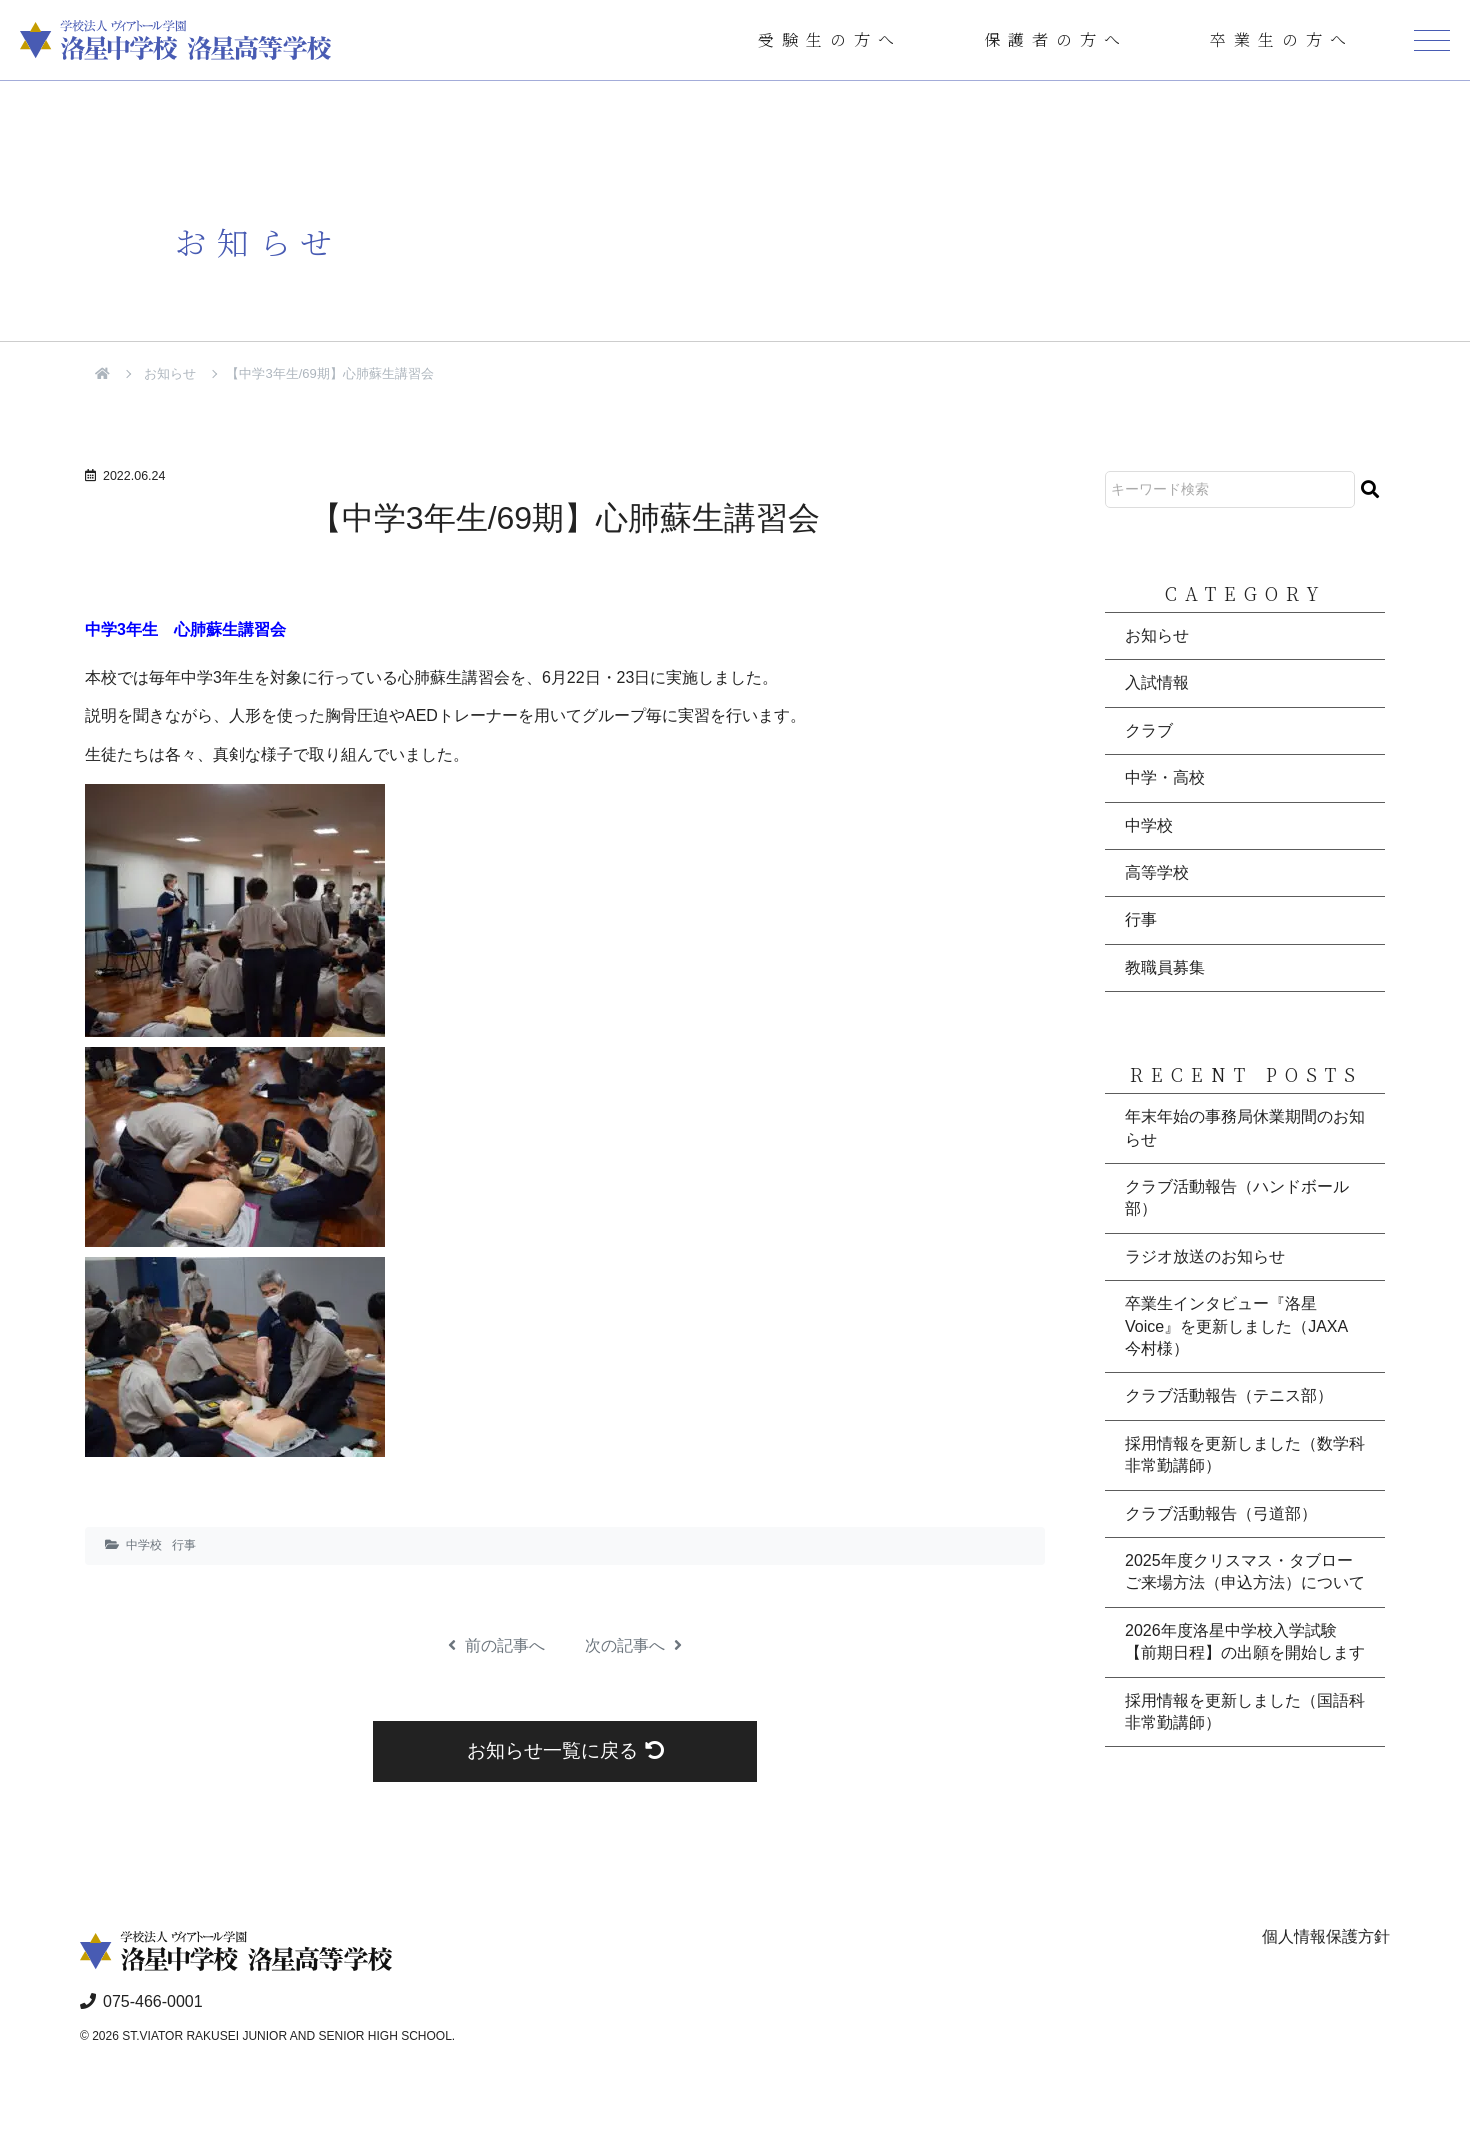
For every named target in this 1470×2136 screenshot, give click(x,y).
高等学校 (1157, 872)
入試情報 (1157, 682)
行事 (184, 1545)
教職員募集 (1165, 967)
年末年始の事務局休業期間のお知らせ (1245, 1127)
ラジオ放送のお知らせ (1205, 1256)
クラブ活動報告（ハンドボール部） (1237, 1197)
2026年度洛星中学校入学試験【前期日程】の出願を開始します (1245, 1641)
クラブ (1149, 730)
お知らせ (170, 373)
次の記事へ (633, 1645)
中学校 (144, 1545)
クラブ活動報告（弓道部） (1221, 1513)
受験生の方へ (830, 39)
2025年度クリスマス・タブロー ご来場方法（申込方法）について (1245, 1571)
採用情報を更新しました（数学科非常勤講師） (1245, 1454)
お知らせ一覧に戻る (565, 1750)
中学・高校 (1165, 777)
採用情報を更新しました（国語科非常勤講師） (1245, 1711)
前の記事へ (496, 1645)
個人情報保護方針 (1326, 1936)
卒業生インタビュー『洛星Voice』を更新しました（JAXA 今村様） (1236, 1326)
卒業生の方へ (1282, 39)
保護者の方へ (1056, 39)
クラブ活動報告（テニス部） (1229, 1395)
